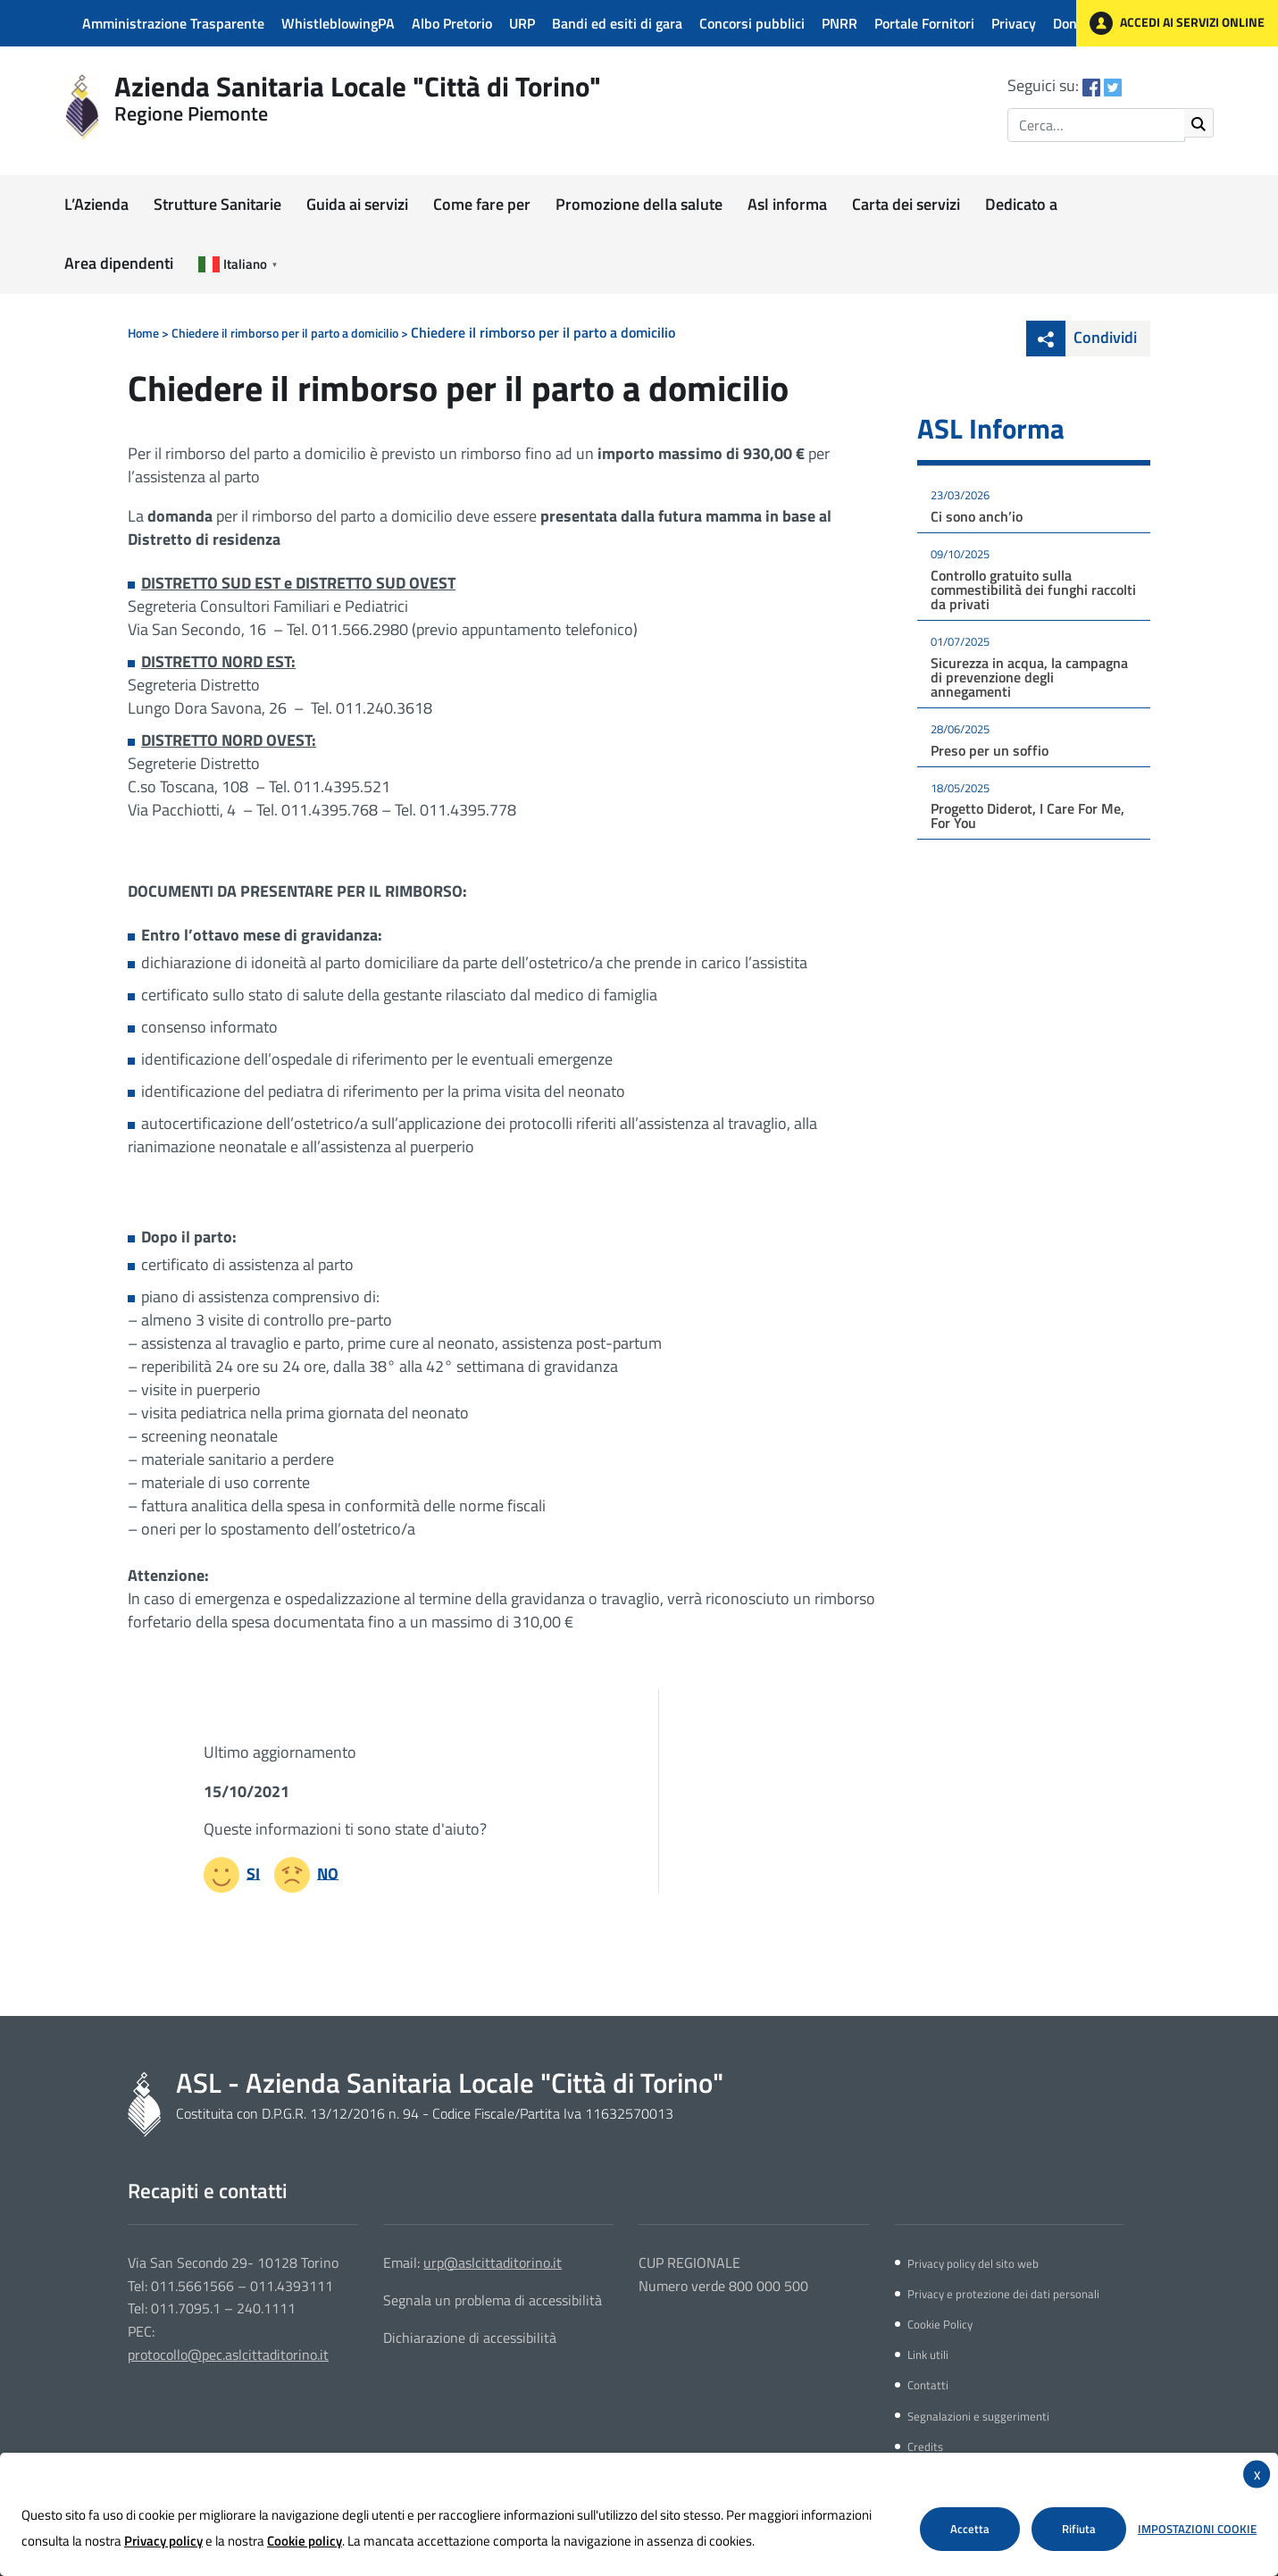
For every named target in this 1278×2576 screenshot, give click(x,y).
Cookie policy (304, 2540)
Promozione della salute (639, 204)
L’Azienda (96, 204)
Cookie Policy (940, 2324)
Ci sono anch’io (977, 516)
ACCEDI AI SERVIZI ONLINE (1177, 23)
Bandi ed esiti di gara (617, 23)
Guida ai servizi (357, 204)
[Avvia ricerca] (1199, 123)
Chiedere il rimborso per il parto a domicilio (284, 332)
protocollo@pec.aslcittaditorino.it (228, 2354)
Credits (925, 2446)
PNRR (839, 23)
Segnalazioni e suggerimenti (978, 2416)
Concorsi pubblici (752, 23)
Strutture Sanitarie (217, 204)
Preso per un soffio (989, 750)
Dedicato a (1021, 204)
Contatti (927, 2385)
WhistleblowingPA (338, 23)
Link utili (927, 2354)
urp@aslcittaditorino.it (492, 2262)
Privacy (1013, 23)
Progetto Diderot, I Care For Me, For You (1027, 815)
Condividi (1081, 337)
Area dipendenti (118, 263)
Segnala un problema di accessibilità (492, 2300)
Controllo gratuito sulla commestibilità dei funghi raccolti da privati (1033, 590)
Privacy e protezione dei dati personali (1003, 2294)
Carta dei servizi (906, 204)
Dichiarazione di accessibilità (469, 2337)
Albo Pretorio (452, 23)
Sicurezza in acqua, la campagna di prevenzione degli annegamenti (1029, 677)
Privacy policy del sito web (973, 2263)
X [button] (1257, 2475)
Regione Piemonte (191, 113)
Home (143, 332)
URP (522, 23)
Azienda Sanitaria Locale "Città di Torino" (357, 86)
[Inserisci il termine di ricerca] (1096, 125)
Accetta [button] (970, 2529)
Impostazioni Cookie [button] (1197, 2529)
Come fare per (481, 204)
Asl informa (787, 204)
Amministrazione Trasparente (173, 23)
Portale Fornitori (924, 23)
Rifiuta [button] (1079, 2529)
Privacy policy (163, 2540)
